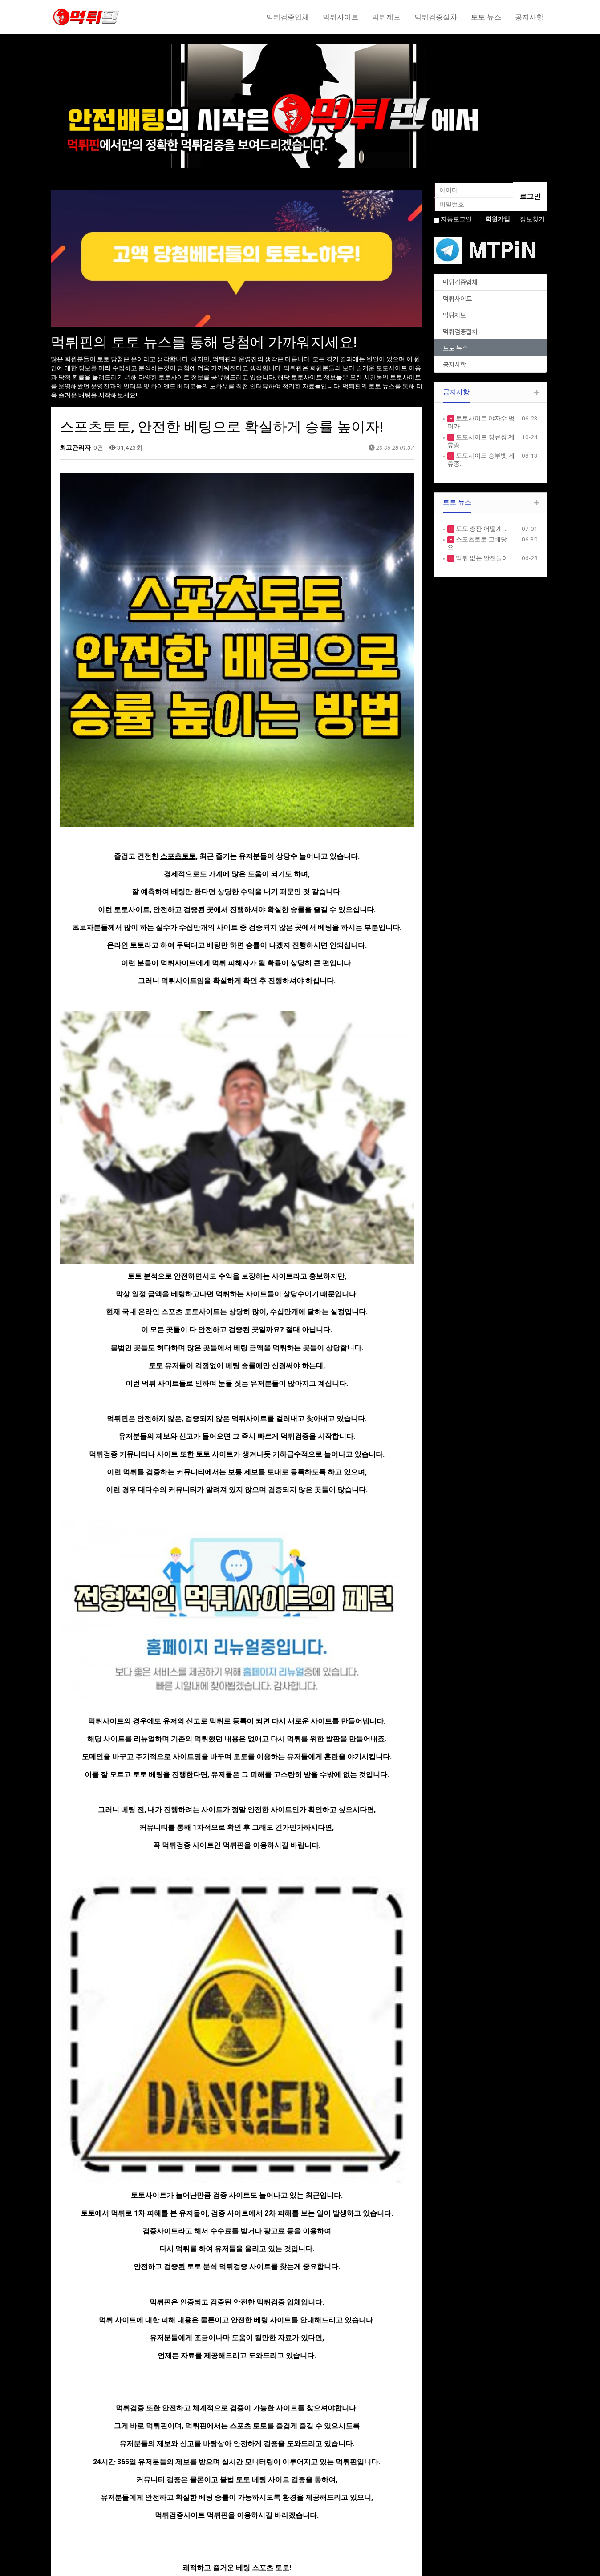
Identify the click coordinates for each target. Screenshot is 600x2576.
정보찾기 (532, 218)
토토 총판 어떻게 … (480, 528)
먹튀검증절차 (435, 17)
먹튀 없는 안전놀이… (483, 557)
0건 (97, 447)
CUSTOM (192, 2520)
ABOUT (189, 2484)
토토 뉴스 (486, 17)
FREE (313, 2493)
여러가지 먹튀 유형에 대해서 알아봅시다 (154, 2296)
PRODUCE (193, 2502)
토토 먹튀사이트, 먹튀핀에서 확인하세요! (154, 2275)
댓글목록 (76, 2334)
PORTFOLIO (195, 2511)
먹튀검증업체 (287, 17)
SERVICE (191, 2493)
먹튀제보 (386, 17)
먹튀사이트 (340, 17)
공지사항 (529, 17)
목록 (397, 2248)
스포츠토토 (178, 703)
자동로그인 (456, 218)
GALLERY (319, 2502)
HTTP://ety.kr (325, 2564)
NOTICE (317, 2484)
